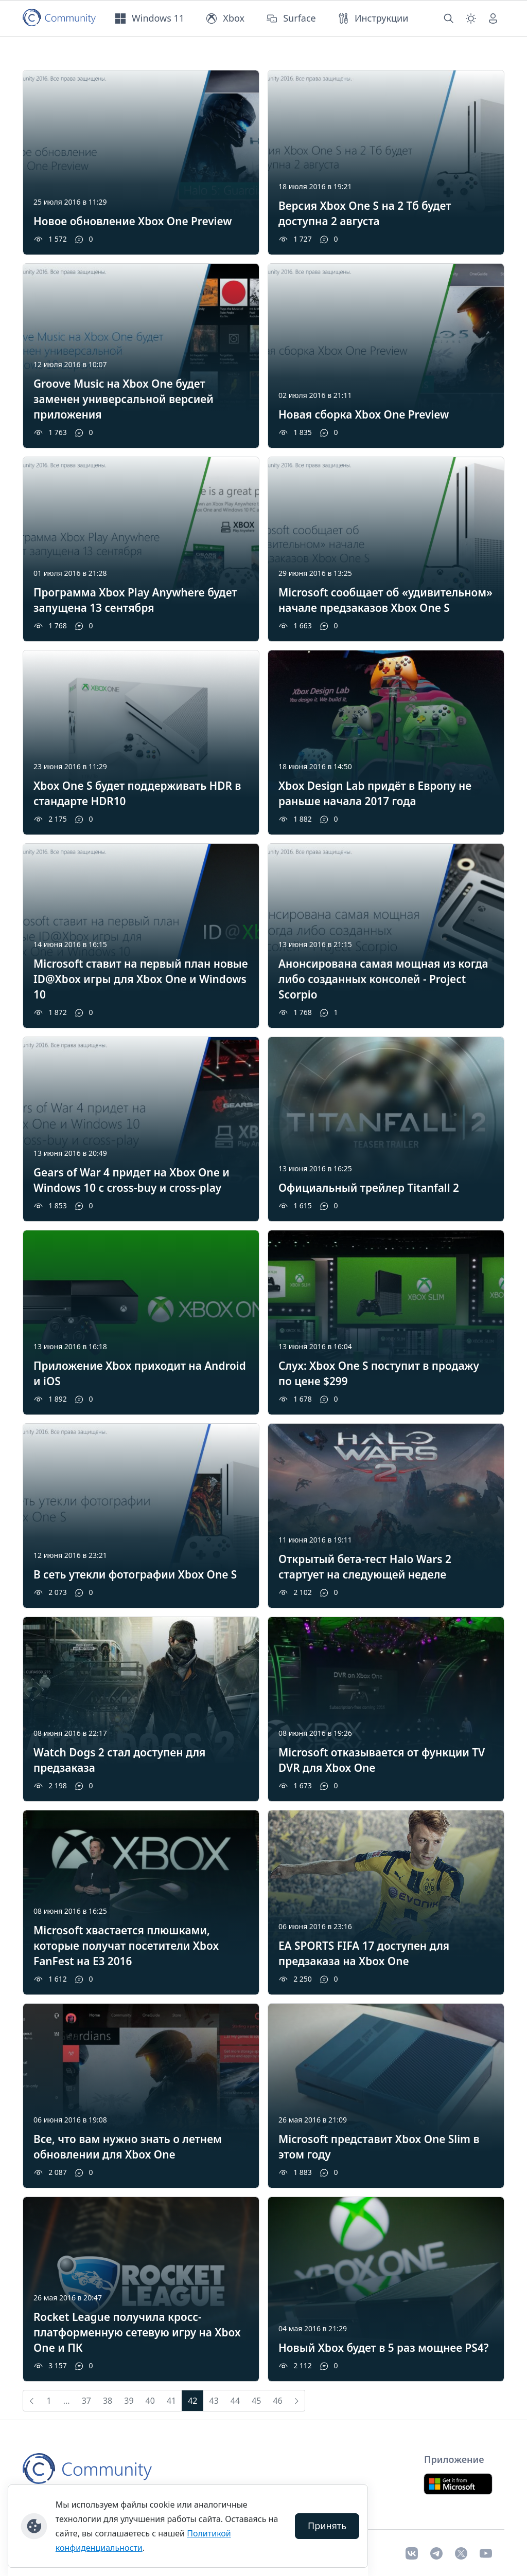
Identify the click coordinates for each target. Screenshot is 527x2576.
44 (235, 2400)
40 (150, 2400)
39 (128, 2400)
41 (171, 2400)
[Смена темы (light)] (471, 18)
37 (86, 2400)
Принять (327, 2525)
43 (214, 2400)
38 (107, 2400)
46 (277, 2400)
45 (256, 2400)
